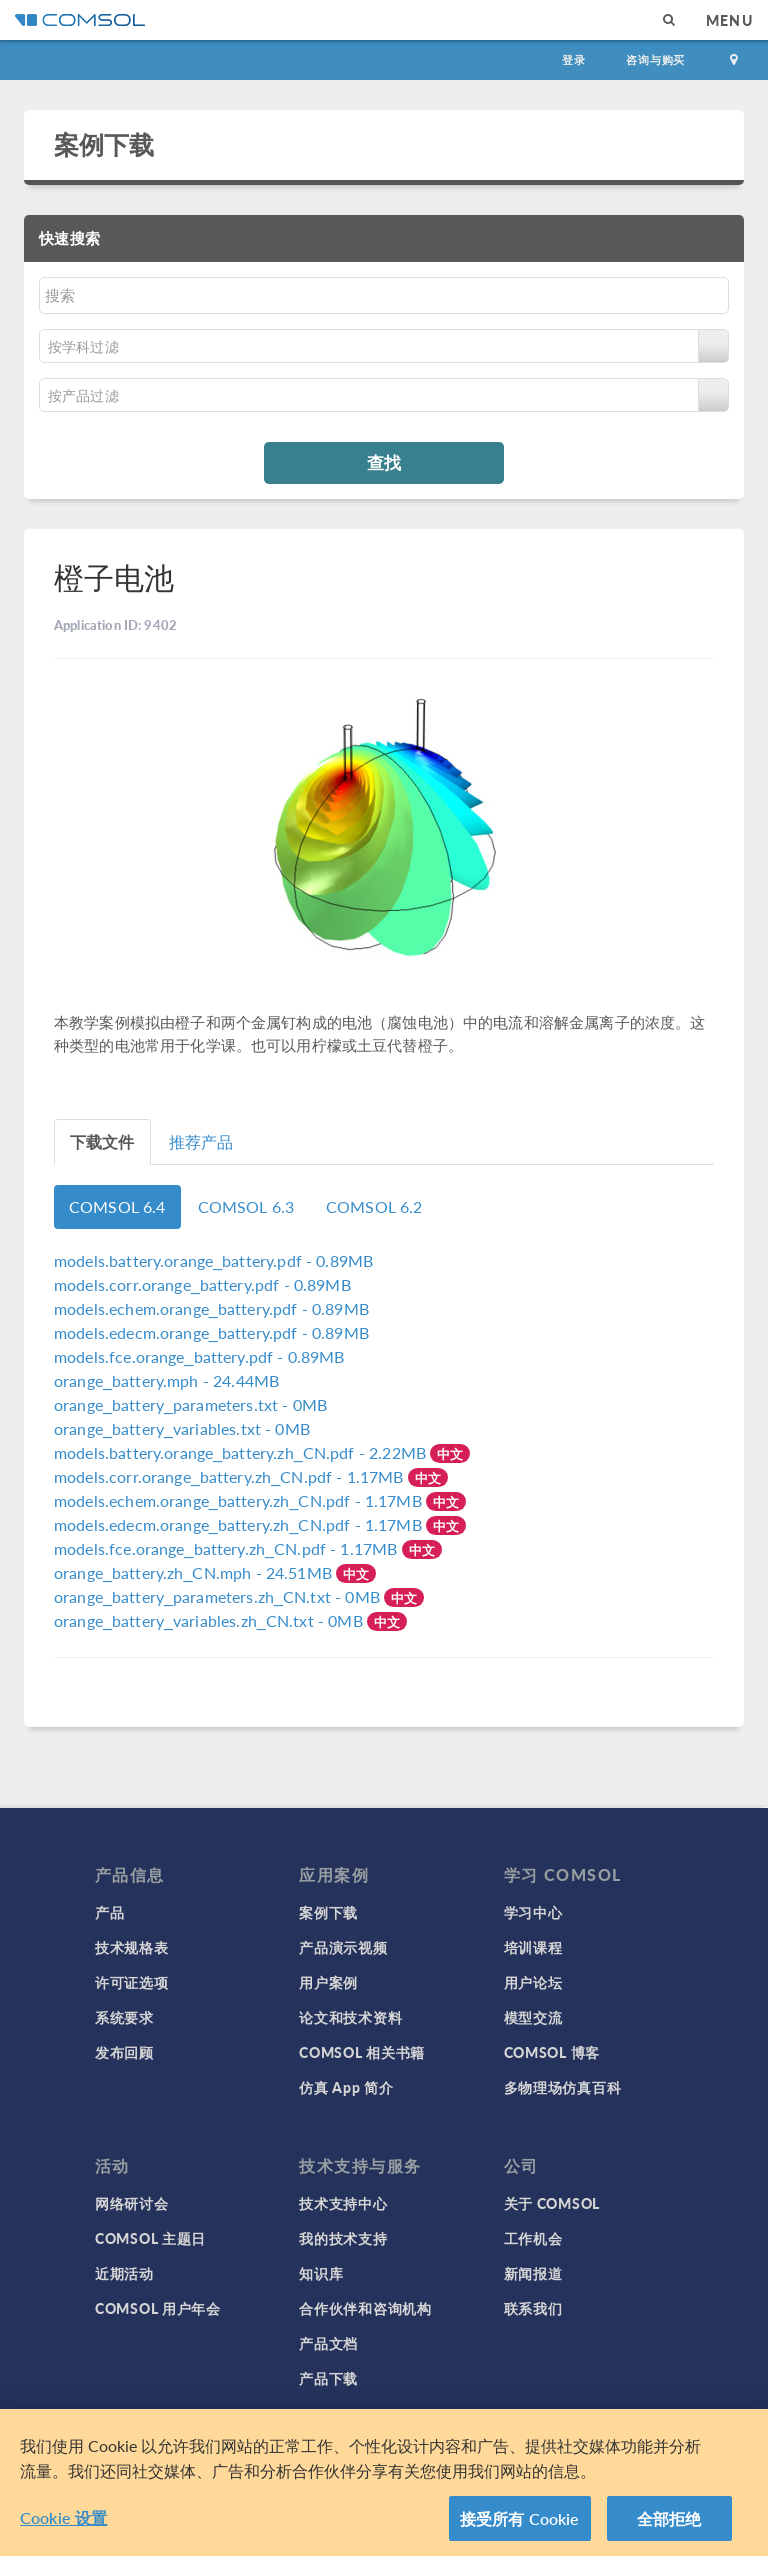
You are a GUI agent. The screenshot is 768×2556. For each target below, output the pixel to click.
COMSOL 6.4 (117, 1206)
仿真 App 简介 (346, 2087)
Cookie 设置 (63, 2525)
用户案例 (328, 1982)
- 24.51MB (195, 1572)
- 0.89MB (213, 1260)
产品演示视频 (343, 1947)
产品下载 (328, 2378)
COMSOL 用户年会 (158, 2308)
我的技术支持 (343, 2238)
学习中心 (533, 1912)
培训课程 (533, 1947)
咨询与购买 (655, 59)
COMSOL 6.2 (374, 1206)
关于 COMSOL (552, 2203)
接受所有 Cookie (520, 2526)
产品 (109, 1912)
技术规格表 (132, 1947)
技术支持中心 (343, 2203)
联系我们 (533, 2308)
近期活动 (124, 2273)
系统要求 (124, 2017)
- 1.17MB (231, 1476)
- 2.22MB (242, 1452)
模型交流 (533, 2017)
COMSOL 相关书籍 (362, 2052)
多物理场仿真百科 (563, 2087)
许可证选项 (132, 1982)
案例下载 (104, 144)
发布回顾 (124, 2052)
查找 (384, 462)
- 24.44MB (166, 1380)
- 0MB (190, 1404)
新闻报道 (533, 2273)
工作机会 (533, 2238)
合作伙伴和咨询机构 (365, 2308)
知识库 (321, 2273)
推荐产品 (201, 1141)
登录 (574, 59)
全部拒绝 (669, 2526)
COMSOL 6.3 (246, 1206)
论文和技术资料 (350, 2017)
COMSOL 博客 (552, 2052)
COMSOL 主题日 (150, 2238)
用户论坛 (533, 1982)
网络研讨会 (132, 2203)
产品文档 (328, 2343)
